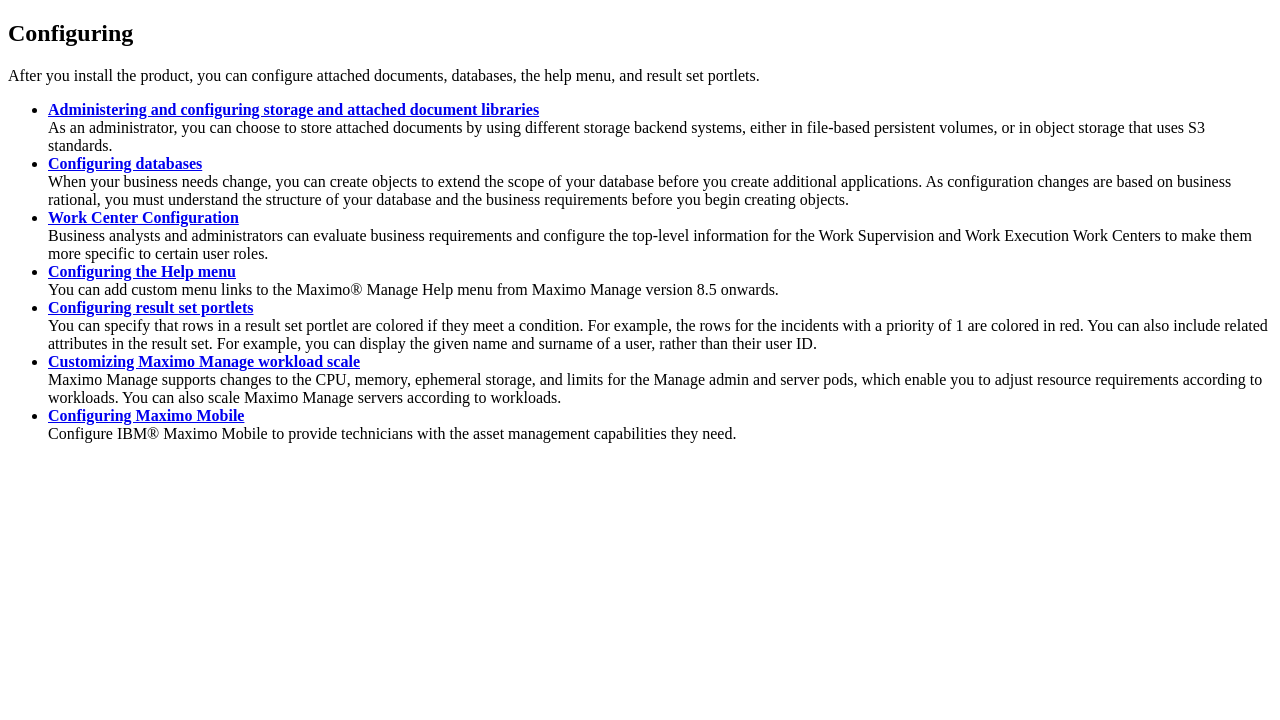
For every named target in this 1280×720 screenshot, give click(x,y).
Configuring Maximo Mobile (146, 415)
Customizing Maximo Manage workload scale (204, 361)
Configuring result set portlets (150, 307)
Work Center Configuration (143, 217)
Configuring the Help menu (142, 271)
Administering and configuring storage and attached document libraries (293, 109)
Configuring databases (125, 163)
